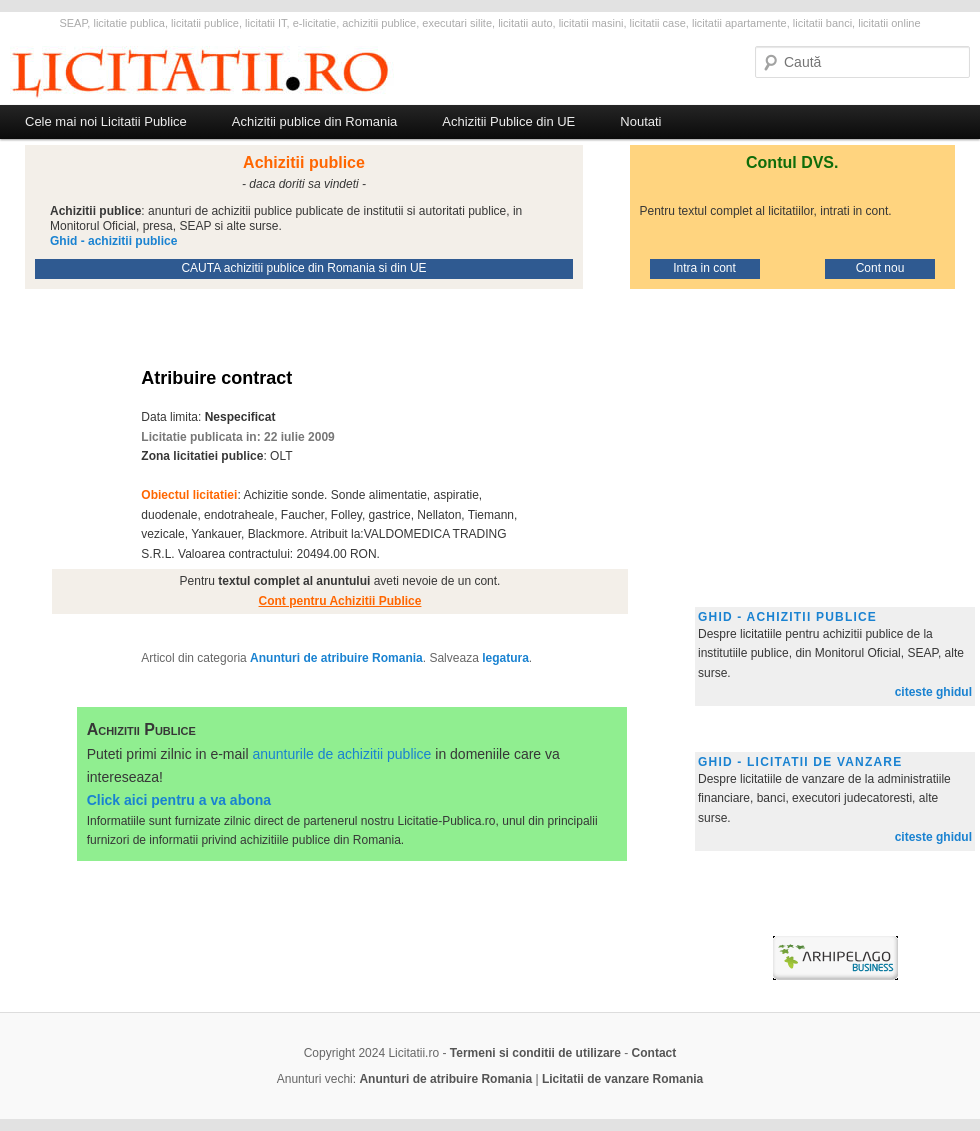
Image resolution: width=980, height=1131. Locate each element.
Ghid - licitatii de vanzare (800, 762)
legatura (505, 658)
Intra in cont (704, 268)
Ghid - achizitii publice (787, 617)
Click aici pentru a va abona (179, 800)
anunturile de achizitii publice (341, 754)
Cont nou (880, 268)
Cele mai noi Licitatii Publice (106, 121)
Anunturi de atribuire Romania (336, 658)
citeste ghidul (933, 692)
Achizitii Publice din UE (508, 121)
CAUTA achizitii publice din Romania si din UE (303, 268)
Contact (654, 1053)
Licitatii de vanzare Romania (622, 1079)
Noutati (640, 121)
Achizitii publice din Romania (314, 121)
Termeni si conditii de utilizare (535, 1053)
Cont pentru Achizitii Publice (340, 601)
